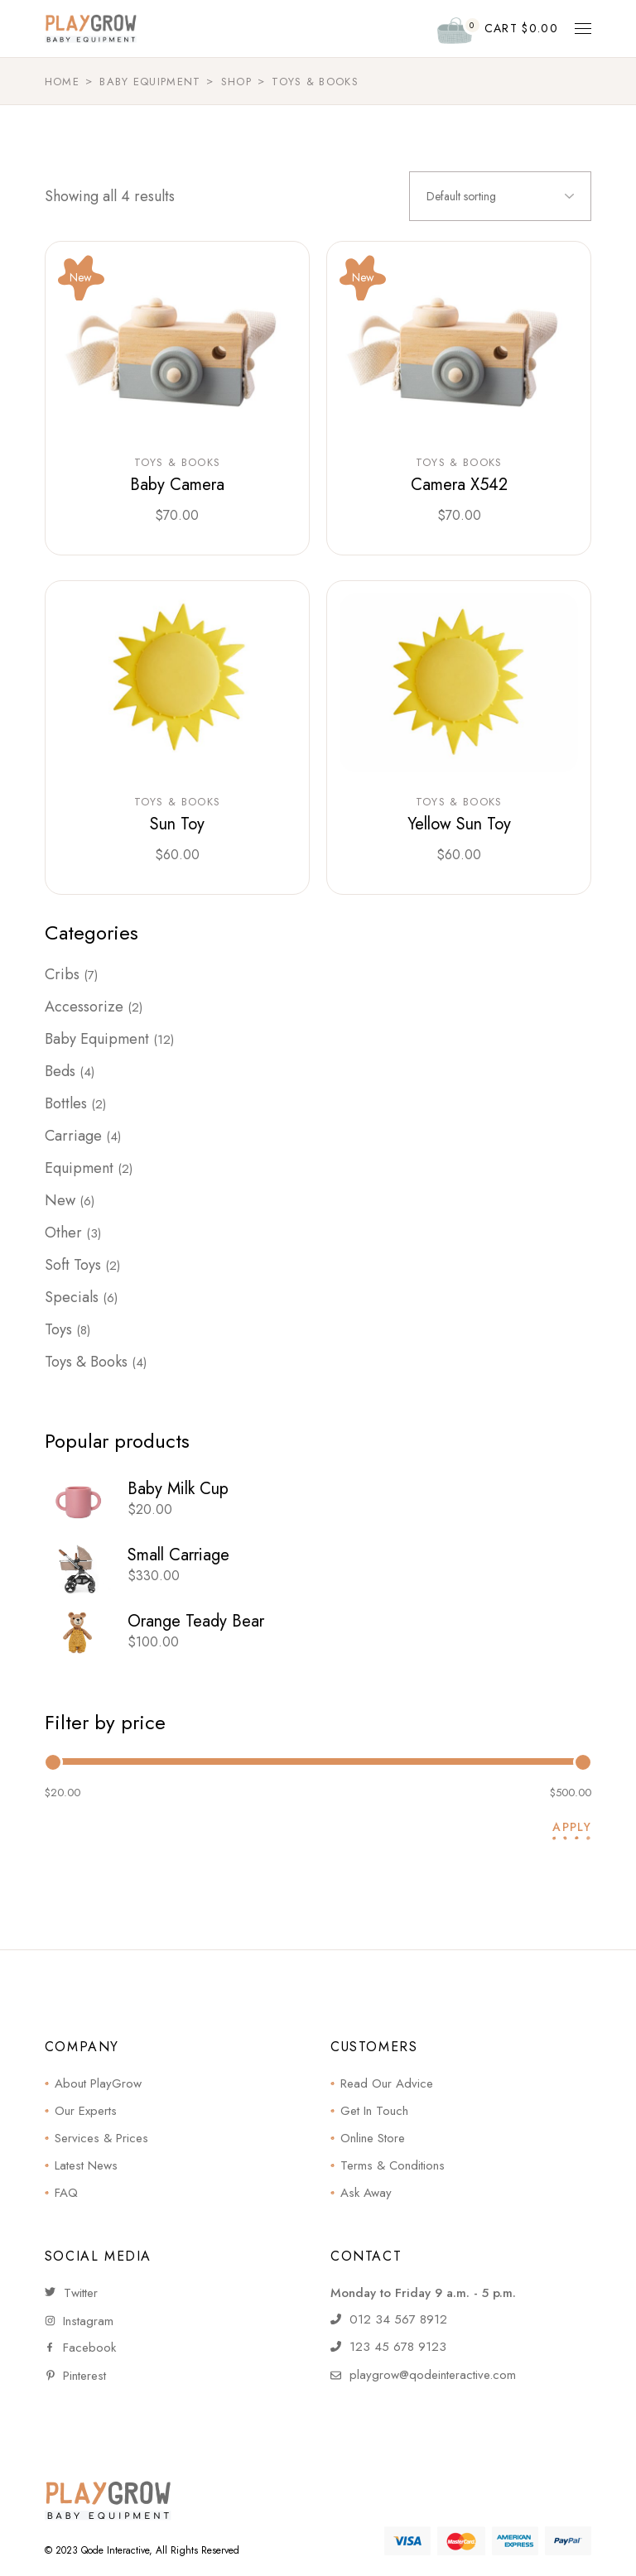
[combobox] (500, 196)
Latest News (86, 2165)
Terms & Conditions (392, 2165)
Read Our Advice (386, 2083)
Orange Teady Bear (196, 1621)
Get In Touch (374, 2111)
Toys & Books (177, 462)
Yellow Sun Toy (459, 824)
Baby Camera (177, 485)
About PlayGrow (98, 2083)
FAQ (66, 2193)
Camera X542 (459, 485)
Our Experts (86, 2111)
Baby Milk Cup (178, 1489)
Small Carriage (178, 1555)
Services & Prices (101, 2138)
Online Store (372, 2138)
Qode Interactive (115, 2550)
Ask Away (366, 2193)
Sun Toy (177, 824)
